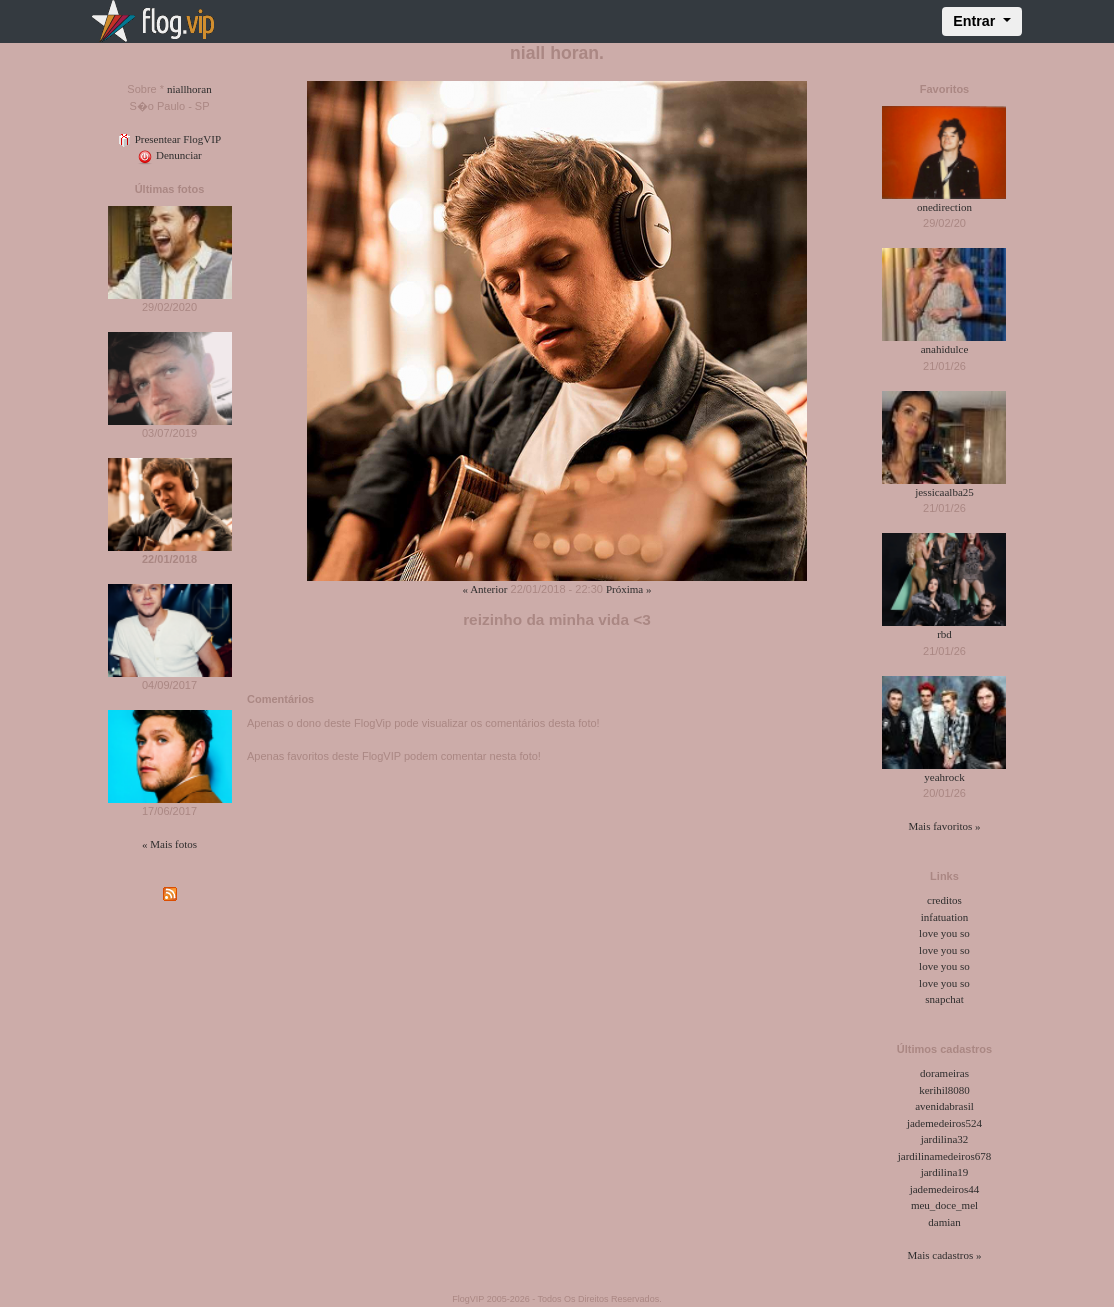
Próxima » (629, 589)
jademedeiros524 (944, 1123)
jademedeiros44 (945, 1189)
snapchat (944, 999)
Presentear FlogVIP (169, 139)
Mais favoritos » (944, 826)
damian (944, 1222)
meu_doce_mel (944, 1205)
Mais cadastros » (945, 1255)
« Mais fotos (169, 844)
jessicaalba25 (944, 492)
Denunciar (169, 155)
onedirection (944, 207)
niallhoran (189, 89)
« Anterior (485, 589)
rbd (944, 634)
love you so (944, 933)
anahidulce (945, 349)
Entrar (976, 21)
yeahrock (944, 777)
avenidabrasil (944, 1106)
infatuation (945, 917)
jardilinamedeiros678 (944, 1156)
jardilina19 (945, 1172)
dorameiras (944, 1073)
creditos (944, 900)
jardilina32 (945, 1139)
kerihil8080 (944, 1090)
